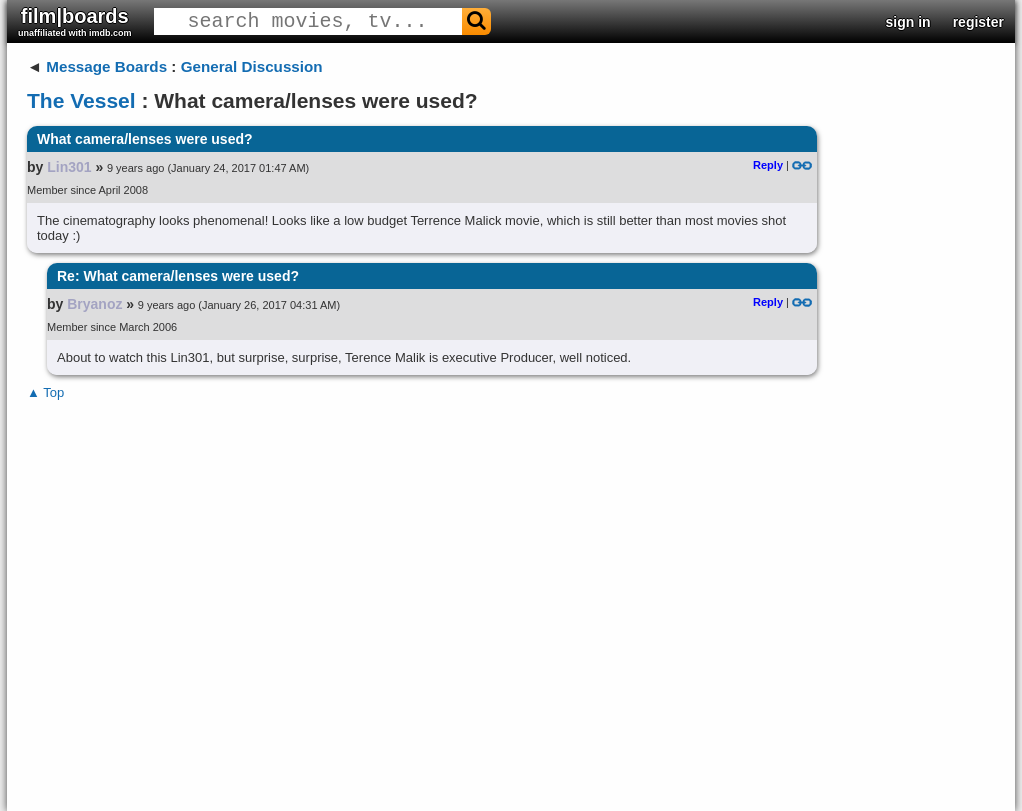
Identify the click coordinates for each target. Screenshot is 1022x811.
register (978, 22)
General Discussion (252, 66)
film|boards (75, 21)
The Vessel (81, 100)
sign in (908, 22)
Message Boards (106, 66)
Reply (768, 165)
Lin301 (69, 167)
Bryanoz (94, 304)
